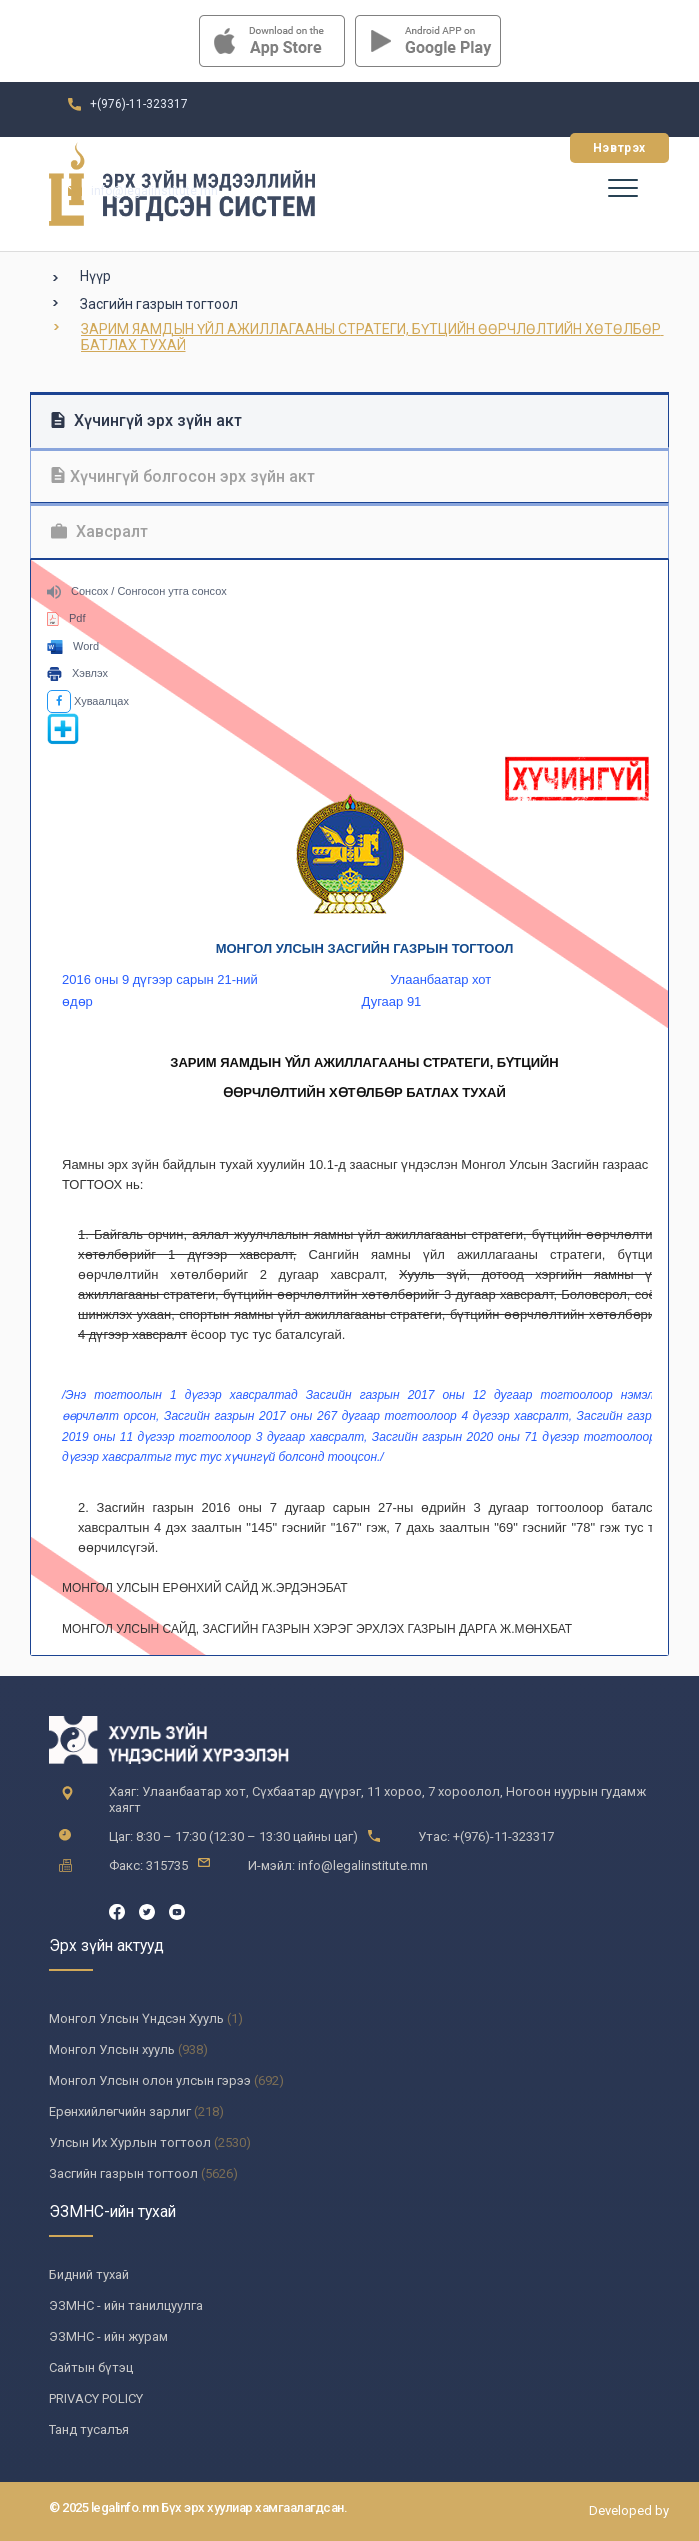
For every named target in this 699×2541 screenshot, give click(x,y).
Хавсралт (99, 531)
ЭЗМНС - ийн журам (108, 2336)
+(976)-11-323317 (139, 104)
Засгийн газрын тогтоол (159, 304)
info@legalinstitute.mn (154, 191)
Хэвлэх (77, 673)
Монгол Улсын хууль (112, 2049)
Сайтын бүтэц (91, 2367)
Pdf (66, 618)
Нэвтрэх (619, 148)
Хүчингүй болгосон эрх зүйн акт (183, 476)
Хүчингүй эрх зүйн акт (146, 420)
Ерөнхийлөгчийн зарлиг (120, 2111)
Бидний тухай (89, 2274)
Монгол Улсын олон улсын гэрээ (150, 2080)
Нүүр (95, 276)
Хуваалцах (88, 701)
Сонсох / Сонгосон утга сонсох (137, 591)
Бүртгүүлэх (499, 148)
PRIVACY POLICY (96, 2398)
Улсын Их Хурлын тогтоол (130, 2142)
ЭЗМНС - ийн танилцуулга (126, 2305)
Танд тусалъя (89, 2429)
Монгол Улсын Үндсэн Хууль (136, 2018)
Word (73, 646)
